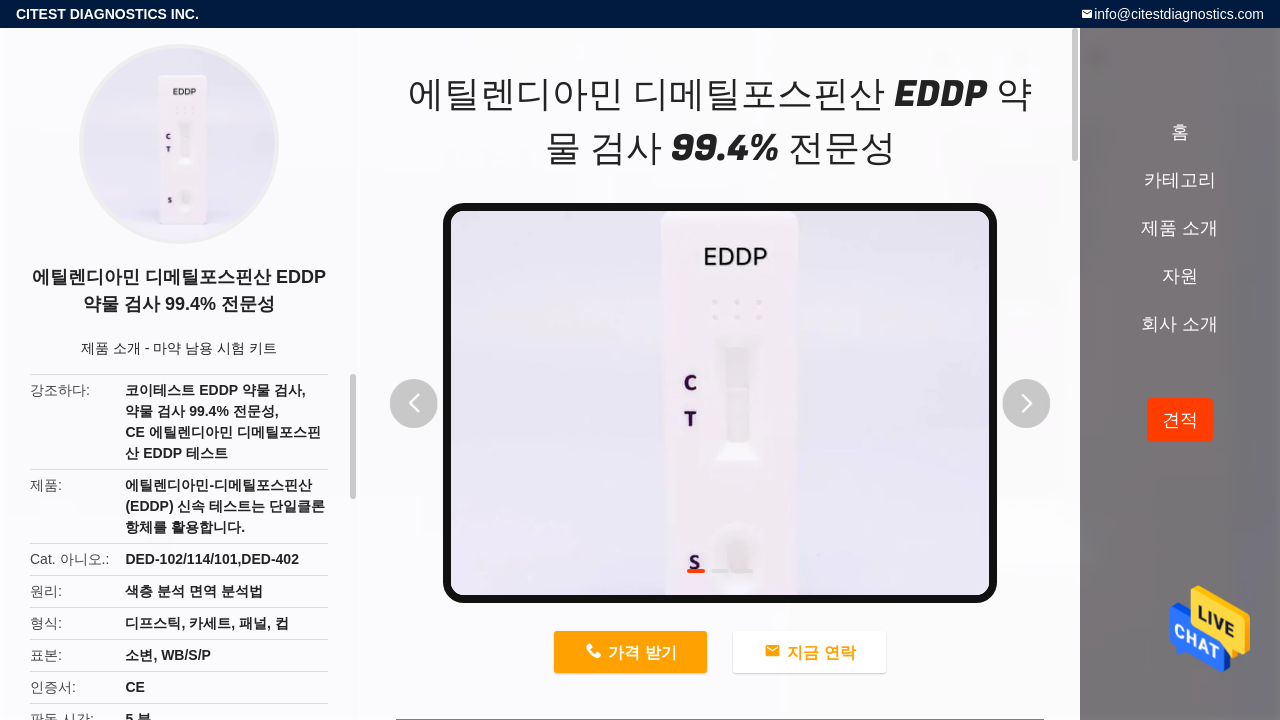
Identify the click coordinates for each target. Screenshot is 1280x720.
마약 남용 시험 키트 (215, 348)
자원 (1180, 276)
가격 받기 (642, 652)
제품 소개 (111, 348)
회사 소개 (1179, 324)
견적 (1180, 420)
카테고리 (1180, 180)
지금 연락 (821, 652)
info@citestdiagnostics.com (1179, 14)
